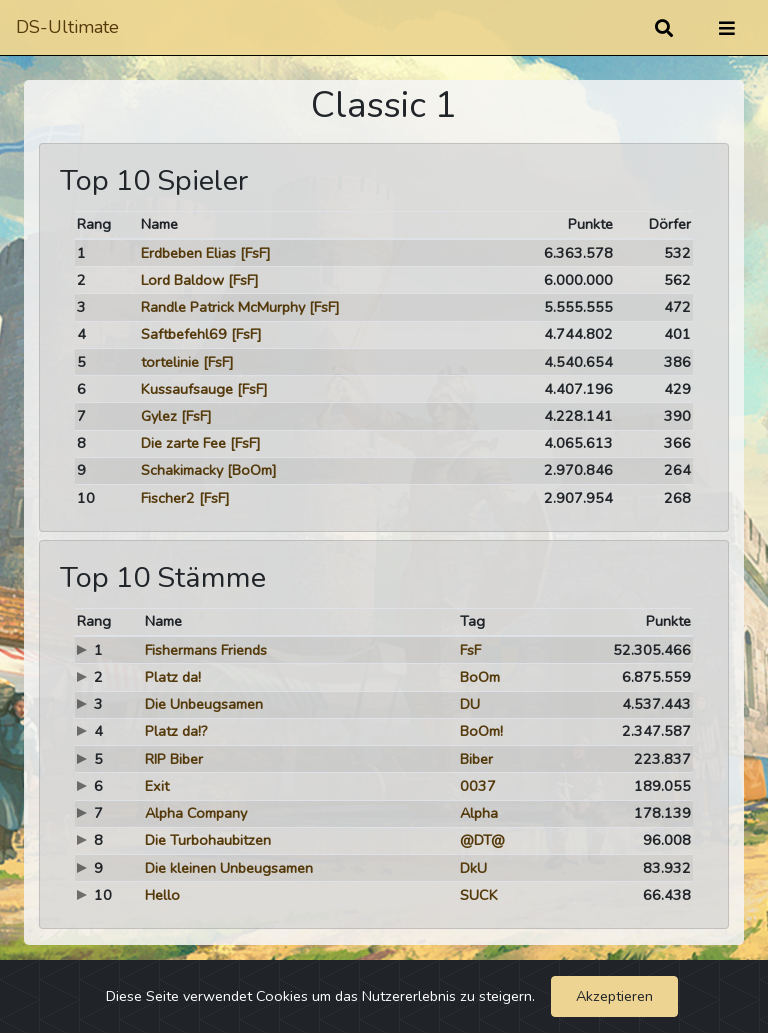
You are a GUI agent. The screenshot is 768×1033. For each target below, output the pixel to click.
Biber (476, 759)
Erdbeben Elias (188, 253)
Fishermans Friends (206, 650)
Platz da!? (176, 731)
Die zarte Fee (183, 443)
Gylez (159, 416)
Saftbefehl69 (184, 334)
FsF (470, 650)
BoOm (480, 677)
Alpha (479, 813)
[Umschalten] (727, 28)
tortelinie (170, 362)
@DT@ (482, 840)
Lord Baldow (182, 280)
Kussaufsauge (187, 389)
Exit (157, 786)
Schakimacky (182, 470)
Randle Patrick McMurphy (223, 307)
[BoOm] (252, 470)
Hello (162, 895)
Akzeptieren (614, 996)
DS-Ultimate (67, 27)
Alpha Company (196, 813)
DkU (473, 868)
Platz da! (173, 677)
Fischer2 (168, 498)
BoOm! (481, 731)
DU (470, 704)
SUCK (479, 895)
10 (86, 498)
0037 (478, 786)
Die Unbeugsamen (204, 704)
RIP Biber (174, 759)
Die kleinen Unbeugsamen (229, 868)
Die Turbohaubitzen (208, 840)
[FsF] (255, 253)
